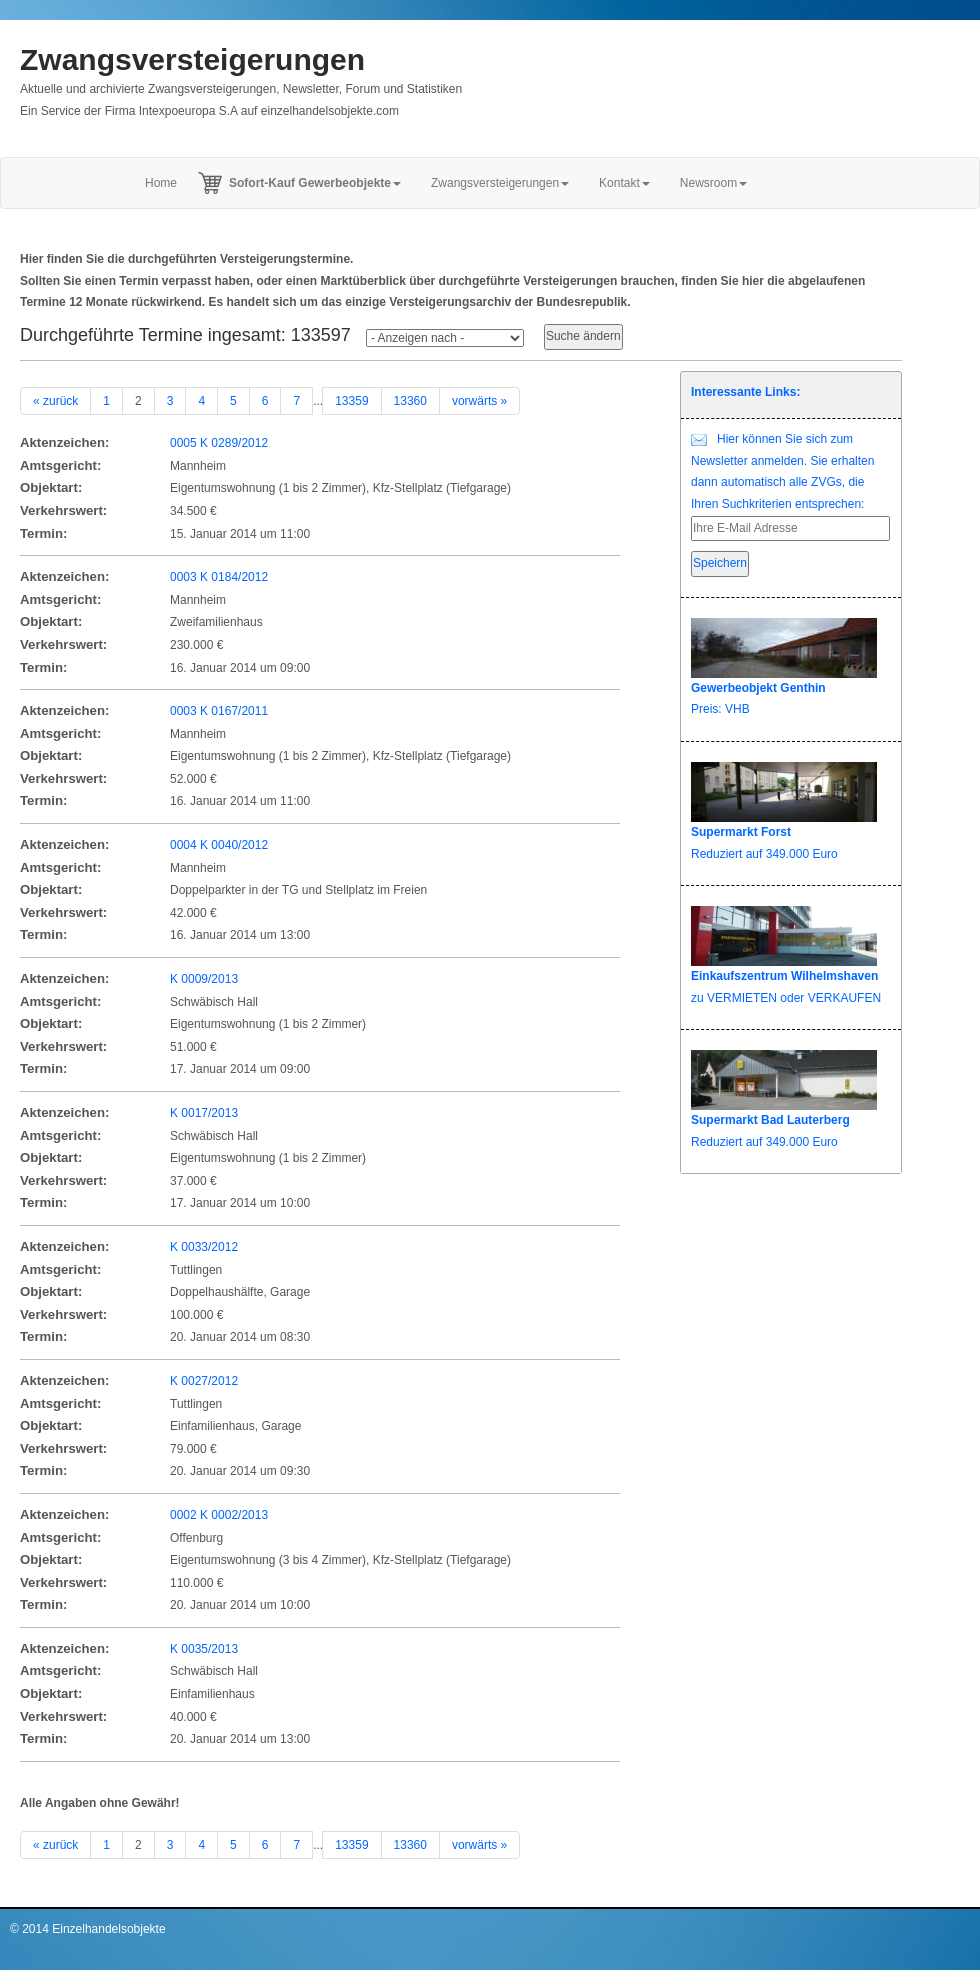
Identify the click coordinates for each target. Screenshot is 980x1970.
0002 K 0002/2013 (219, 1515)
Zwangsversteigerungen (192, 59)
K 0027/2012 (204, 1381)
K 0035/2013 (204, 1649)
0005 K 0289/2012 (219, 443)
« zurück (55, 401)
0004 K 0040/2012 (219, 845)
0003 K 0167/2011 (219, 711)
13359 (351, 401)
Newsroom (713, 183)
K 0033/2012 (204, 1247)
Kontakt (624, 183)
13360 (410, 401)
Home (161, 183)
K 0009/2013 (204, 979)
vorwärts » (479, 401)
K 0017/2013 (204, 1113)
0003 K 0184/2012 (219, 577)
